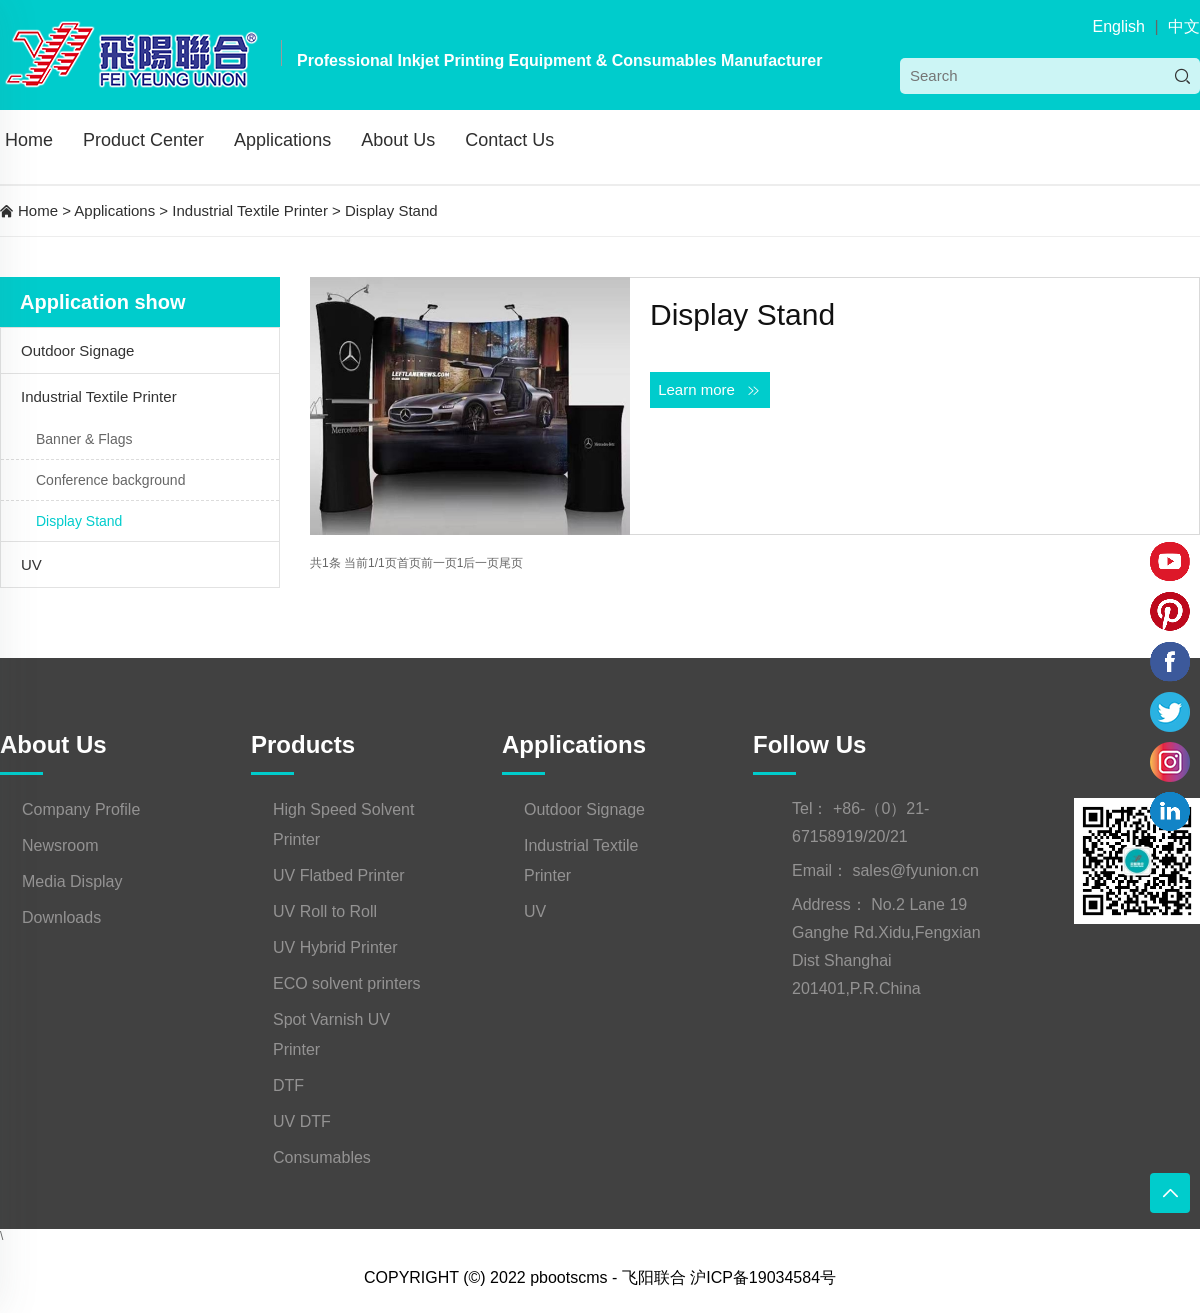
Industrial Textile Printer (250, 210)
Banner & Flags (84, 439)
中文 (1184, 26)
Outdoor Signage (77, 350)
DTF (288, 1085)
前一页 (439, 563)
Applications (282, 140)
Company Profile (81, 809)
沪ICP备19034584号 (763, 1277)
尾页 (511, 563)
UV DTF (302, 1121)
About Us (398, 140)
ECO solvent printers (347, 983)
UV (31, 564)
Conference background (110, 480)
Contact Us (509, 140)
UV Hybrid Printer (335, 947)
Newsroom (60, 845)
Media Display (72, 881)
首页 (409, 563)
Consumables (322, 1157)
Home (29, 140)
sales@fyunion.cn (915, 870)
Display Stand (391, 210)
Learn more (710, 390)
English (1118, 26)
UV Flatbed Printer (339, 875)
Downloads (61, 917)
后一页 (481, 563)
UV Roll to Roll (325, 911)
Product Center (143, 140)
